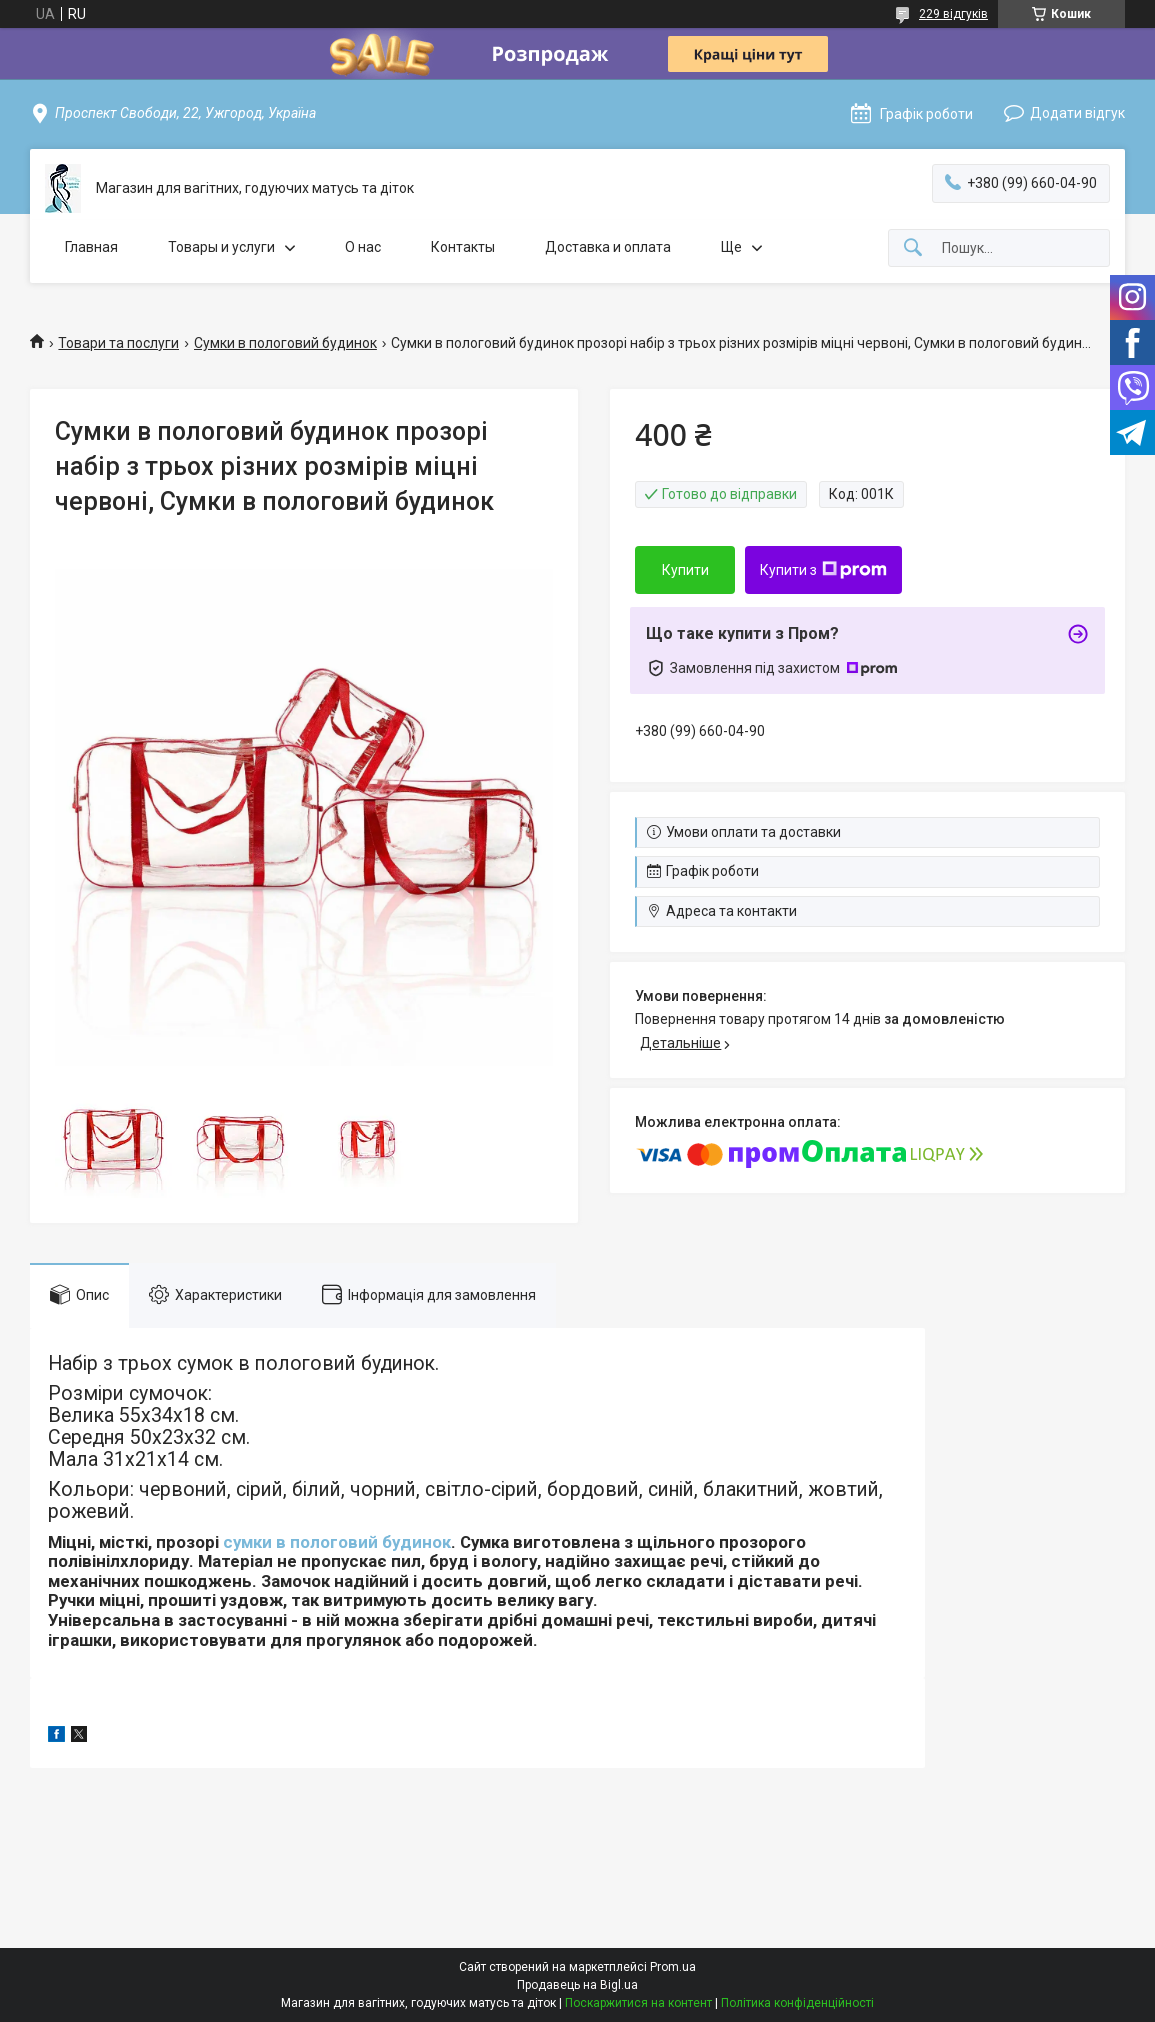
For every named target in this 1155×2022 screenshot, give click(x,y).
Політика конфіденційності (797, 2003)
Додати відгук (1077, 113)
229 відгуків (953, 14)
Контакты (463, 247)
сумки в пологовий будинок (337, 1542)
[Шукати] (913, 248)
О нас (363, 247)
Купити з (823, 570)
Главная (91, 247)
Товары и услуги (221, 247)
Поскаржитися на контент (638, 2003)
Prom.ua (673, 1967)
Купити (685, 570)
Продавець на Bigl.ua (577, 1985)
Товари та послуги (118, 343)
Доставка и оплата (608, 247)
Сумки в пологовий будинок (285, 343)
